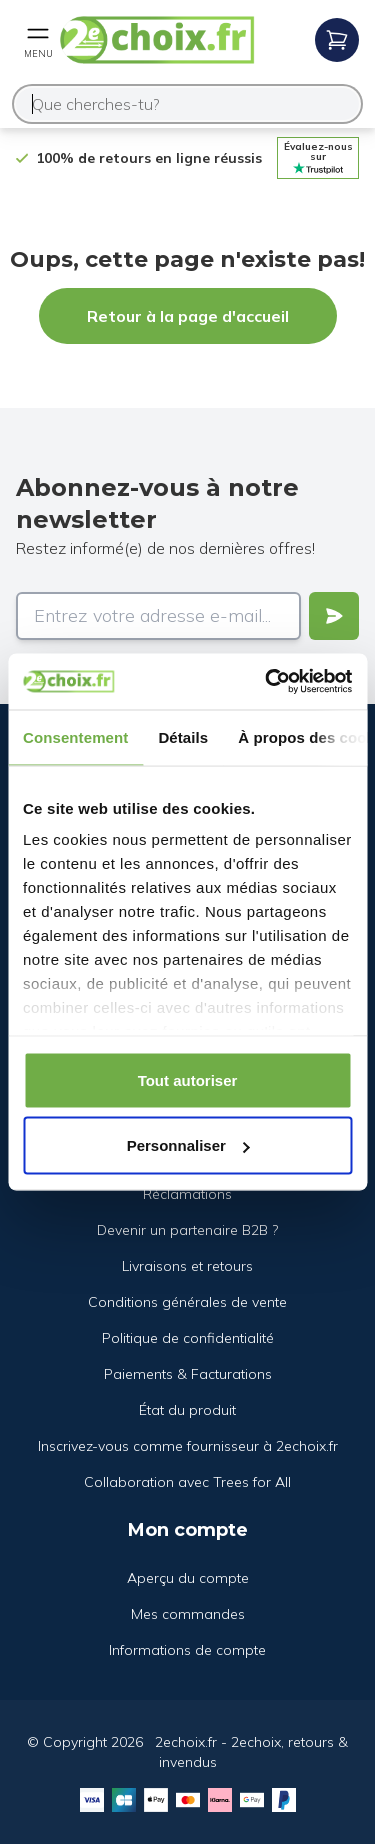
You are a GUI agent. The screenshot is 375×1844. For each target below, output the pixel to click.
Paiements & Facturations (188, 1374)
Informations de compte (187, 1650)
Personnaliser (188, 1145)
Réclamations (187, 1194)
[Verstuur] (334, 616)
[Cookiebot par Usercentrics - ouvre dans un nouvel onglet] (267, 682)
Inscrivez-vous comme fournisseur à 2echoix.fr (188, 1446)
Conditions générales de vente (187, 1302)
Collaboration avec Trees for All (187, 1482)
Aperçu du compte (188, 1578)
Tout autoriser (188, 1079)
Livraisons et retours (187, 1266)
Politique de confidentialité (188, 1338)
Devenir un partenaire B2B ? (187, 1230)
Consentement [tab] (75, 736)
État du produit (187, 1410)
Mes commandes (188, 1614)
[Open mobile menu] (38, 40)
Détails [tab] (183, 736)
